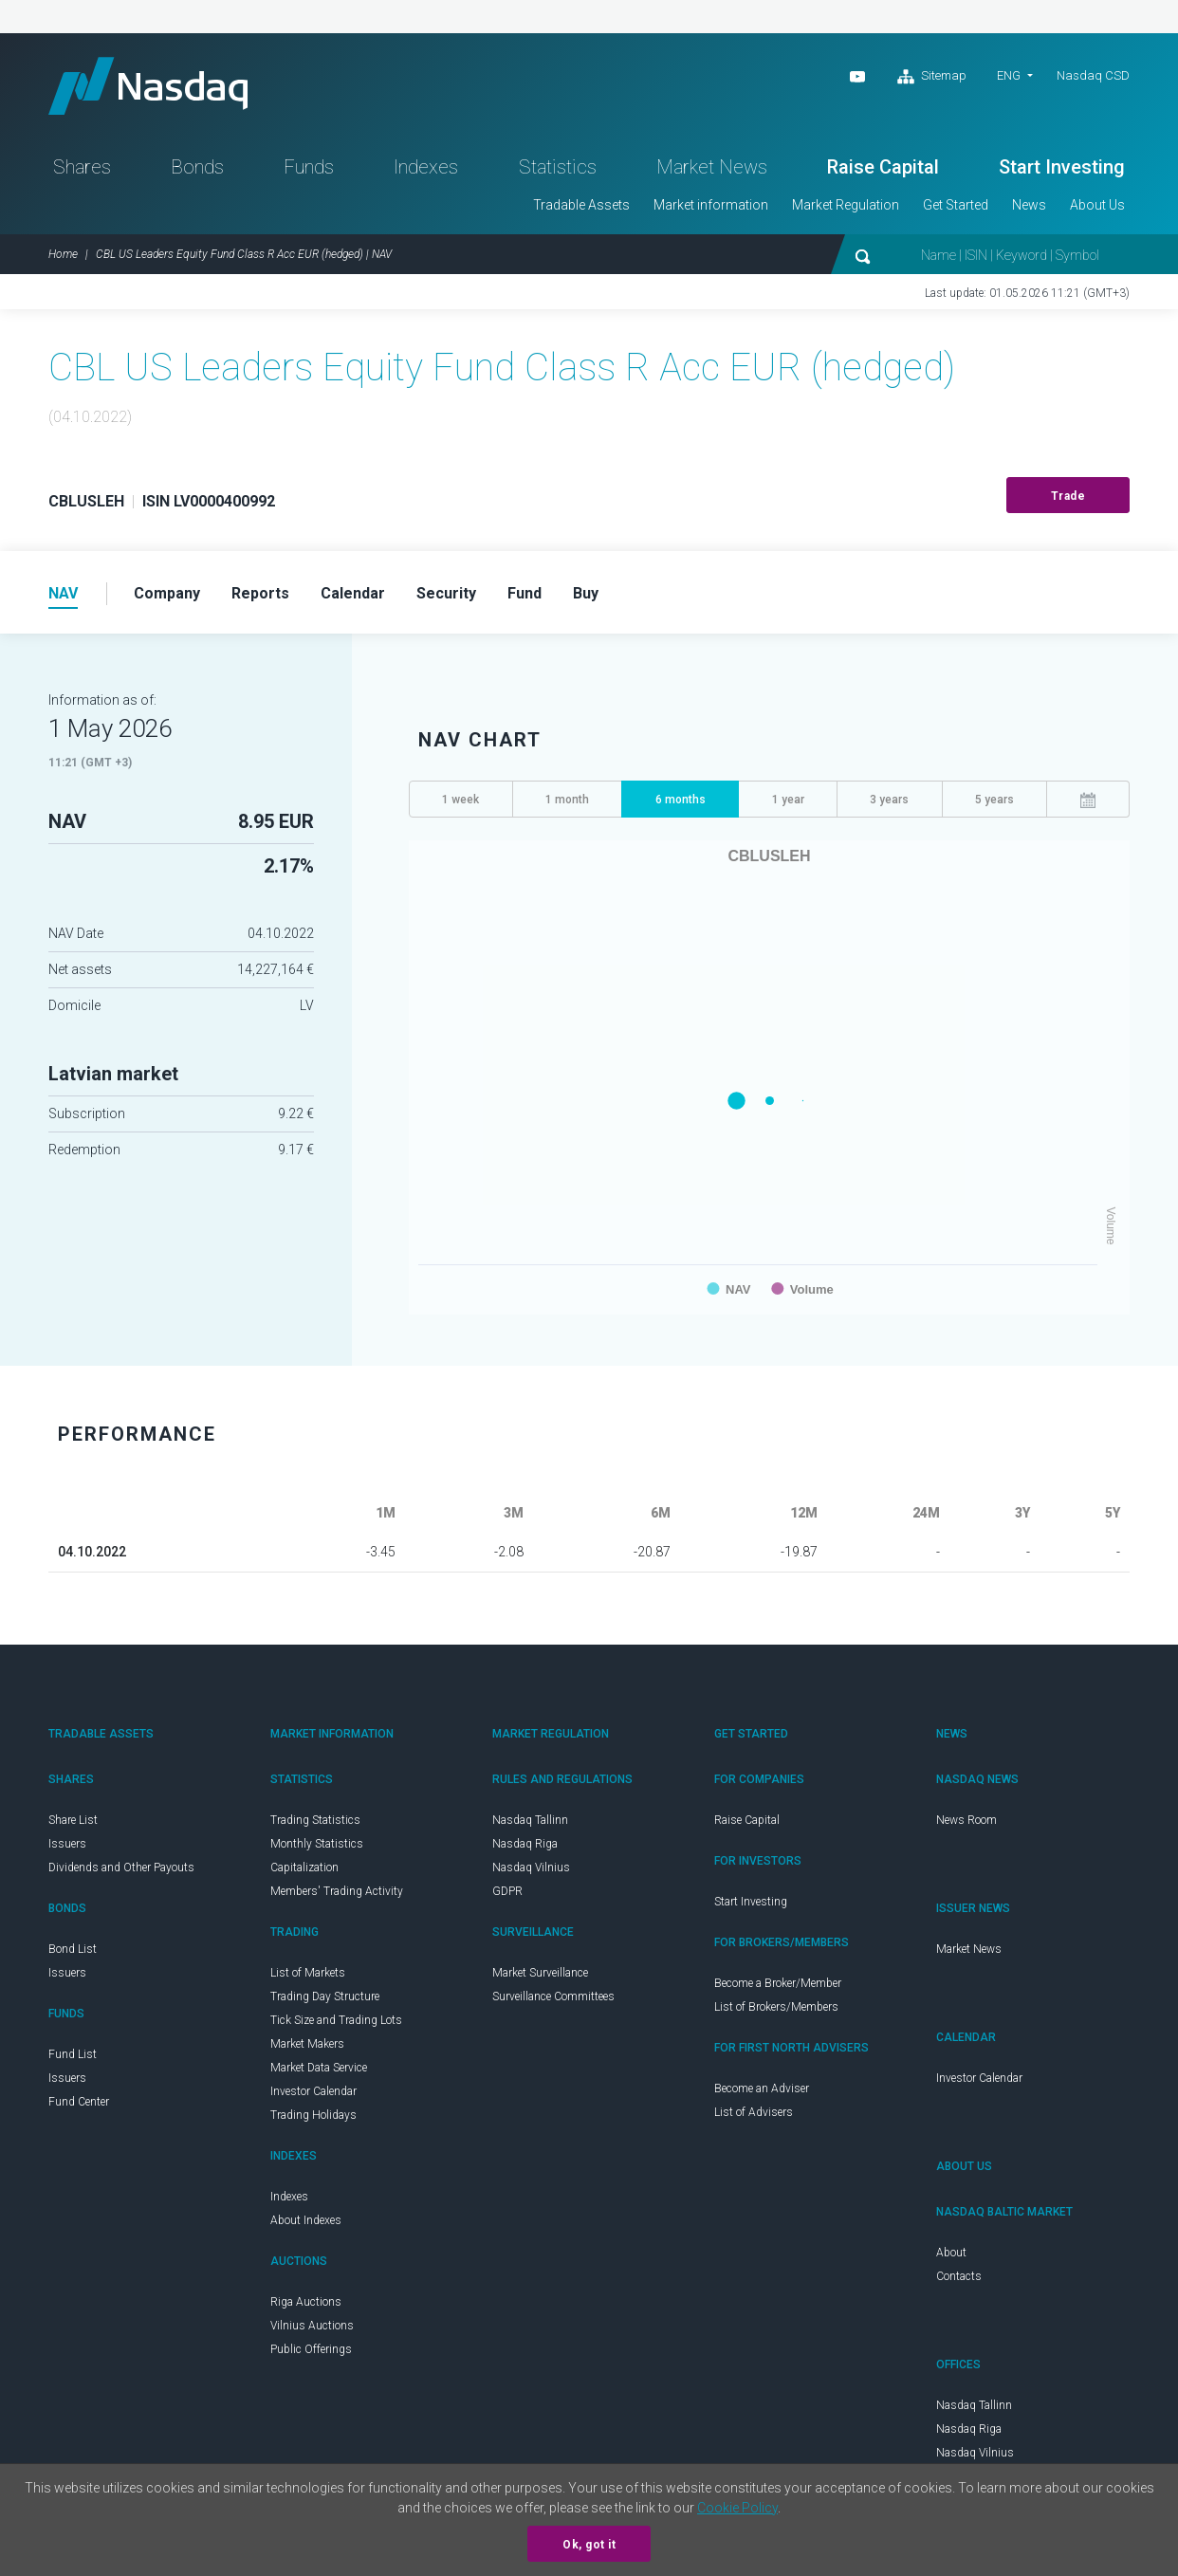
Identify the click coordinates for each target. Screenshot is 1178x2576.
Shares (82, 167)
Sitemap (931, 76)
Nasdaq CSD (1093, 75)
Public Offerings (311, 2349)
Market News (711, 167)
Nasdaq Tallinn (530, 1820)
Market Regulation (845, 204)
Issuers (67, 1843)
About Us (1097, 204)
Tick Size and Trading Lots (336, 2020)
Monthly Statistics (316, 1843)
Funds (309, 167)
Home (63, 254)
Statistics (558, 167)
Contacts (959, 2276)
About (951, 2252)
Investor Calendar (313, 2091)
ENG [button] (1009, 75)
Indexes (426, 167)
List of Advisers (753, 2112)
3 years (889, 799)
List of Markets (307, 1972)
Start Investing (1062, 167)
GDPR (507, 1891)
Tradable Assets (581, 204)
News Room (966, 1820)
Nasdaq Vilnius (531, 1867)
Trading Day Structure (324, 1996)
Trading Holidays (313, 2115)
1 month (567, 799)
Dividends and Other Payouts (121, 1867)
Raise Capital (883, 167)
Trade (1068, 496)
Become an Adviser (761, 2088)
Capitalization (304, 1867)
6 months (680, 799)
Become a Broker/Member (777, 1983)
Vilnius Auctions (312, 2325)
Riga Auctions (305, 2302)
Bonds (197, 167)
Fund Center (78, 2101)
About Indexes (305, 2220)
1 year (788, 799)
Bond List (72, 1949)
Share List (73, 1820)
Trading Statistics (315, 1820)
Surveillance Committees (553, 1996)
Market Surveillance (540, 1972)
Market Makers (307, 2044)
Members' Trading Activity (336, 1891)
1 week (460, 799)
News (1029, 204)
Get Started (955, 204)
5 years (994, 799)
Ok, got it (589, 2544)
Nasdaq (148, 86)
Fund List (72, 2054)
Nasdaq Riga (525, 1843)
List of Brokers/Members (776, 2007)
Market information (710, 204)
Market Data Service (318, 2067)
